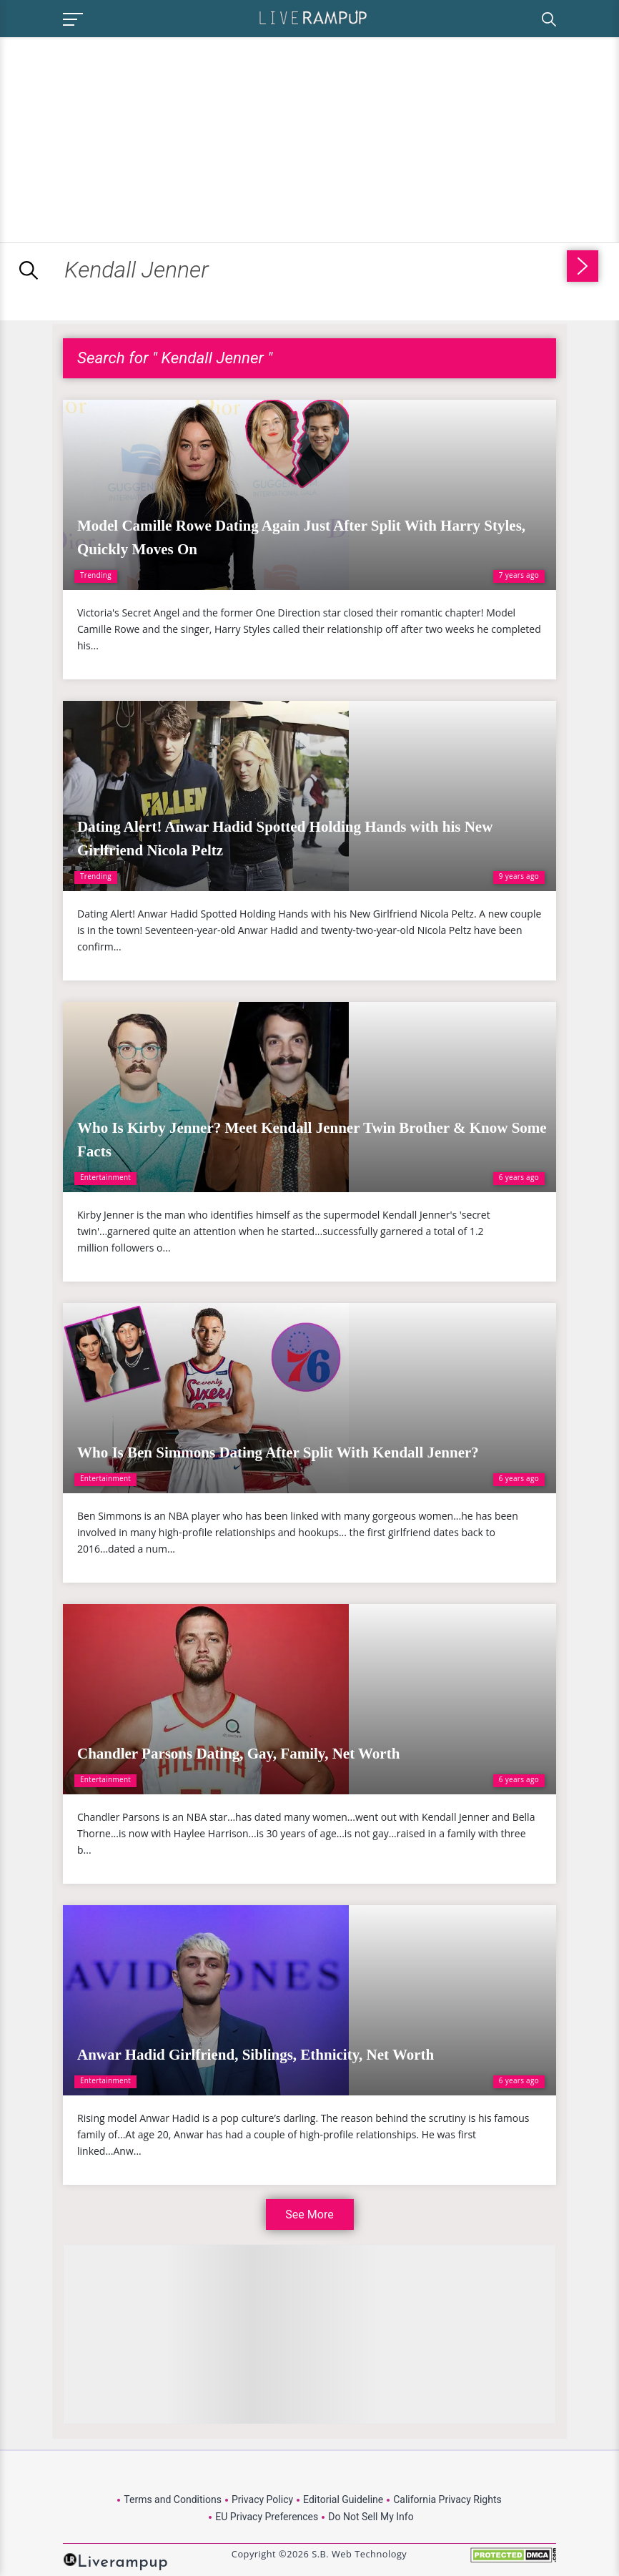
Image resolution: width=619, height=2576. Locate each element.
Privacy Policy (262, 2499)
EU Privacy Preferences (266, 2516)
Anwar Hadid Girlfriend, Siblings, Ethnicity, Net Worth (255, 2054)
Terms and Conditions (173, 2499)
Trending (96, 575)
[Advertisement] (120, 137)
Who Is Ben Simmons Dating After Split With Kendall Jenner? (278, 1452)
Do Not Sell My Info (370, 2516)
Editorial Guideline (343, 2499)
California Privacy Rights (447, 2499)
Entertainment (105, 1177)
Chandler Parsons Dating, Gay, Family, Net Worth (238, 1753)
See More (309, 2214)
